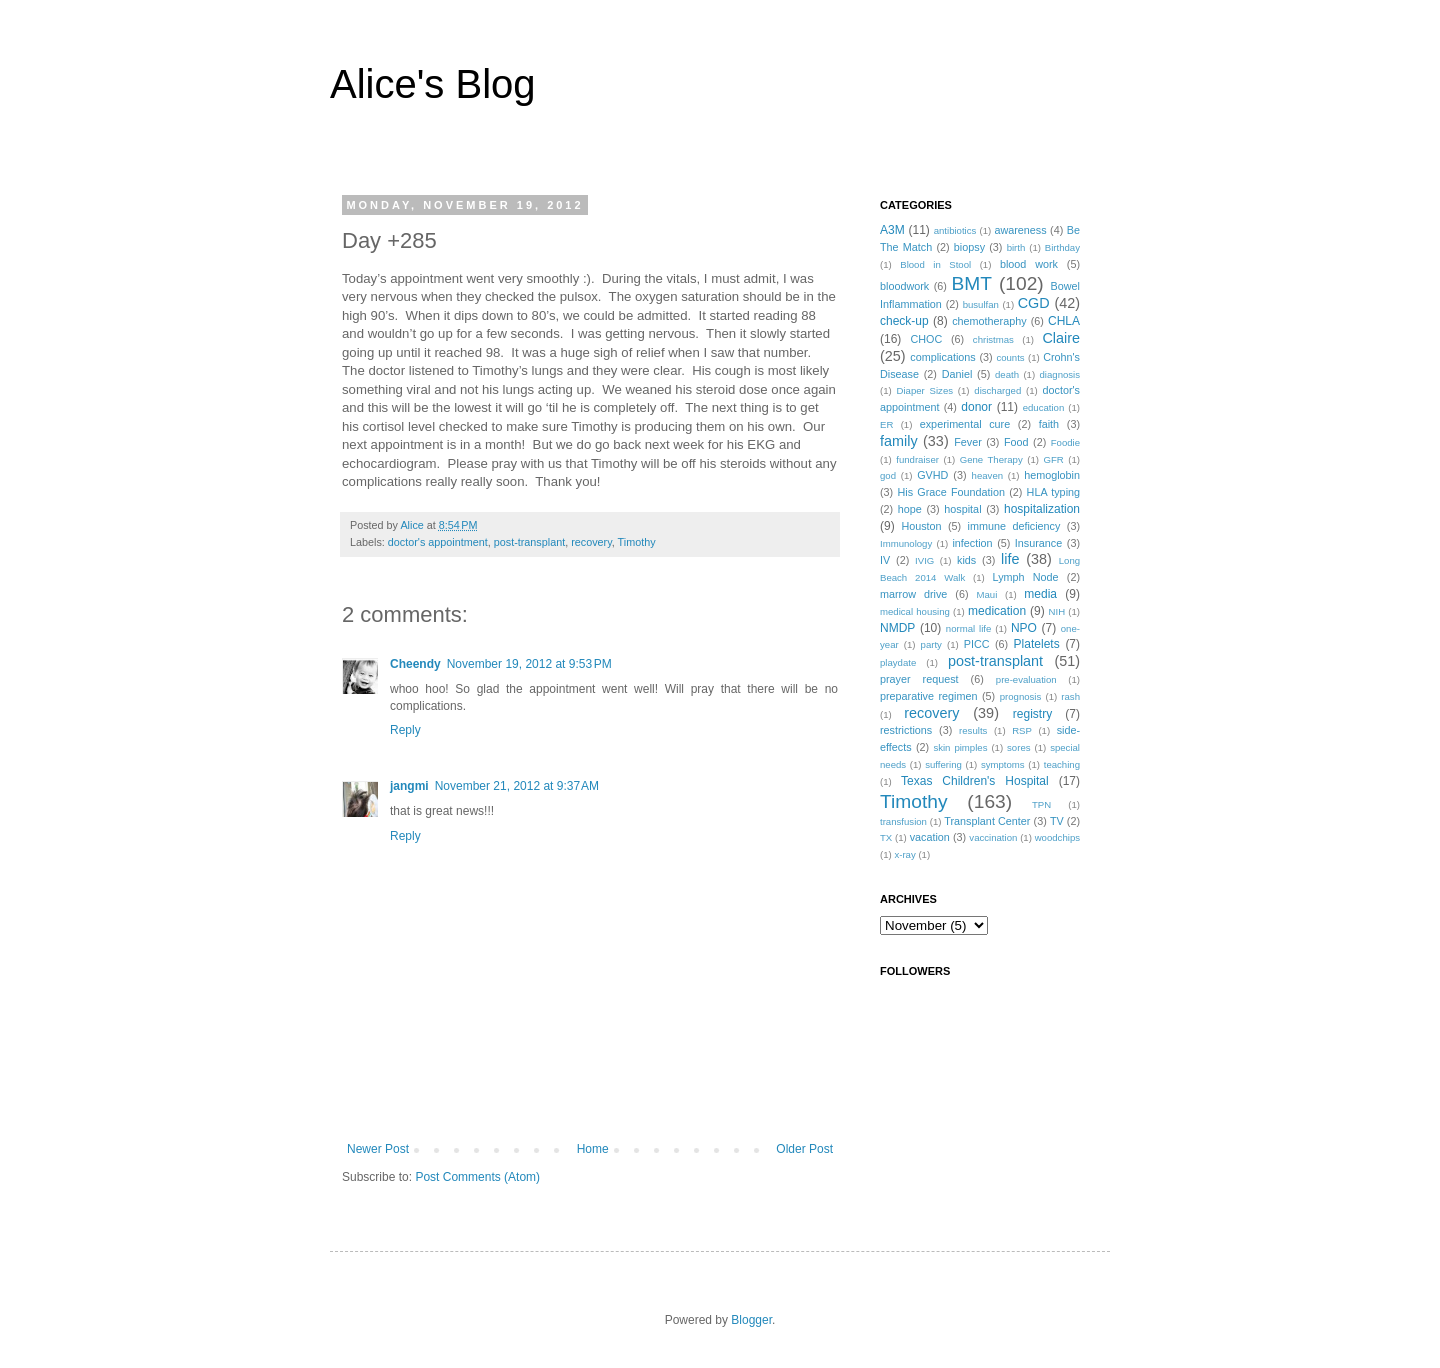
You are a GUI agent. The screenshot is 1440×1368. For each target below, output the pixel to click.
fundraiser (917, 459)
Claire (1061, 338)
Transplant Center (987, 821)
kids (966, 560)
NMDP (897, 628)
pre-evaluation (1026, 679)
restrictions (906, 730)
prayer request (919, 679)
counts (1010, 357)
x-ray (904, 854)
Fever (968, 442)
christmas (993, 339)
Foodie (1065, 442)
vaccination (993, 837)
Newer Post (378, 1149)
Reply (405, 730)
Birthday (1062, 247)
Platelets (1037, 644)
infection (972, 543)
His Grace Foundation (950, 492)
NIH (1057, 611)
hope (910, 509)
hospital (962, 509)
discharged (997, 390)
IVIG (924, 560)
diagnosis (1060, 374)
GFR (1053, 459)
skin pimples (960, 747)
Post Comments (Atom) (477, 1177)
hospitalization (1042, 509)
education (1044, 407)
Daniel (957, 374)
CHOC (926, 339)
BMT (972, 283)
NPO (1024, 628)
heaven (987, 475)
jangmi (409, 786)
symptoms (1003, 764)
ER (886, 424)
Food (1016, 442)
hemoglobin (1052, 475)
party (931, 644)
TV (1057, 821)
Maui (987, 594)
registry (1032, 714)
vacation (930, 837)
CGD (1034, 303)
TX (886, 837)
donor (976, 407)
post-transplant (529, 542)
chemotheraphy (989, 321)
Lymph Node (1026, 577)
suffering (943, 764)
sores (1018, 747)
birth (1016, 247)
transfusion (903, 821)
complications (942, 357)
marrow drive (913, 594)
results (973, 730)
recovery (591, 542)
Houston (921, 526)
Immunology (906, 543)
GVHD (932, 475)
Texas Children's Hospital (975, 781)
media (1040, 594)
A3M (892, 230)
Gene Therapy (991, 459)
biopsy (969, 247)
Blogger (751, 1320)
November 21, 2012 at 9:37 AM (517, 786)
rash (1070, 696)
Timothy (637, 542)
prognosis (1021, 696)
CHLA (1064, 321)
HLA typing (1053, 492)
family (899, 441)
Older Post (804, 1149)
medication (997, 611)
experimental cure (965, 424)
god (888, 475)
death (1007, 374)
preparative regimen (929, 696)
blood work (1029, 264)
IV (885, 560)
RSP (1022, 730)
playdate (898, 662)
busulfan (981, 304)
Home (593, 1149)
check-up (904, 321)
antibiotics (955, 230)
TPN (1041, 804)
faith (1049, 424)
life (1010, 559)
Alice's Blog (433, 84)
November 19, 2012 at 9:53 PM (529, 664)
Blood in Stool (935, 264)
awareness (1020, 230)
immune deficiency (1014, 526)
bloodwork (904, 286)
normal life (969, 628)
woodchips (1057, 837)
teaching (1062, 764)
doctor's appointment (438, 542)
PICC (977, 644)
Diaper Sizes (925, 390)
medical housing (915, 611)
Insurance (1038, 543)
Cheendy (415, 664)
